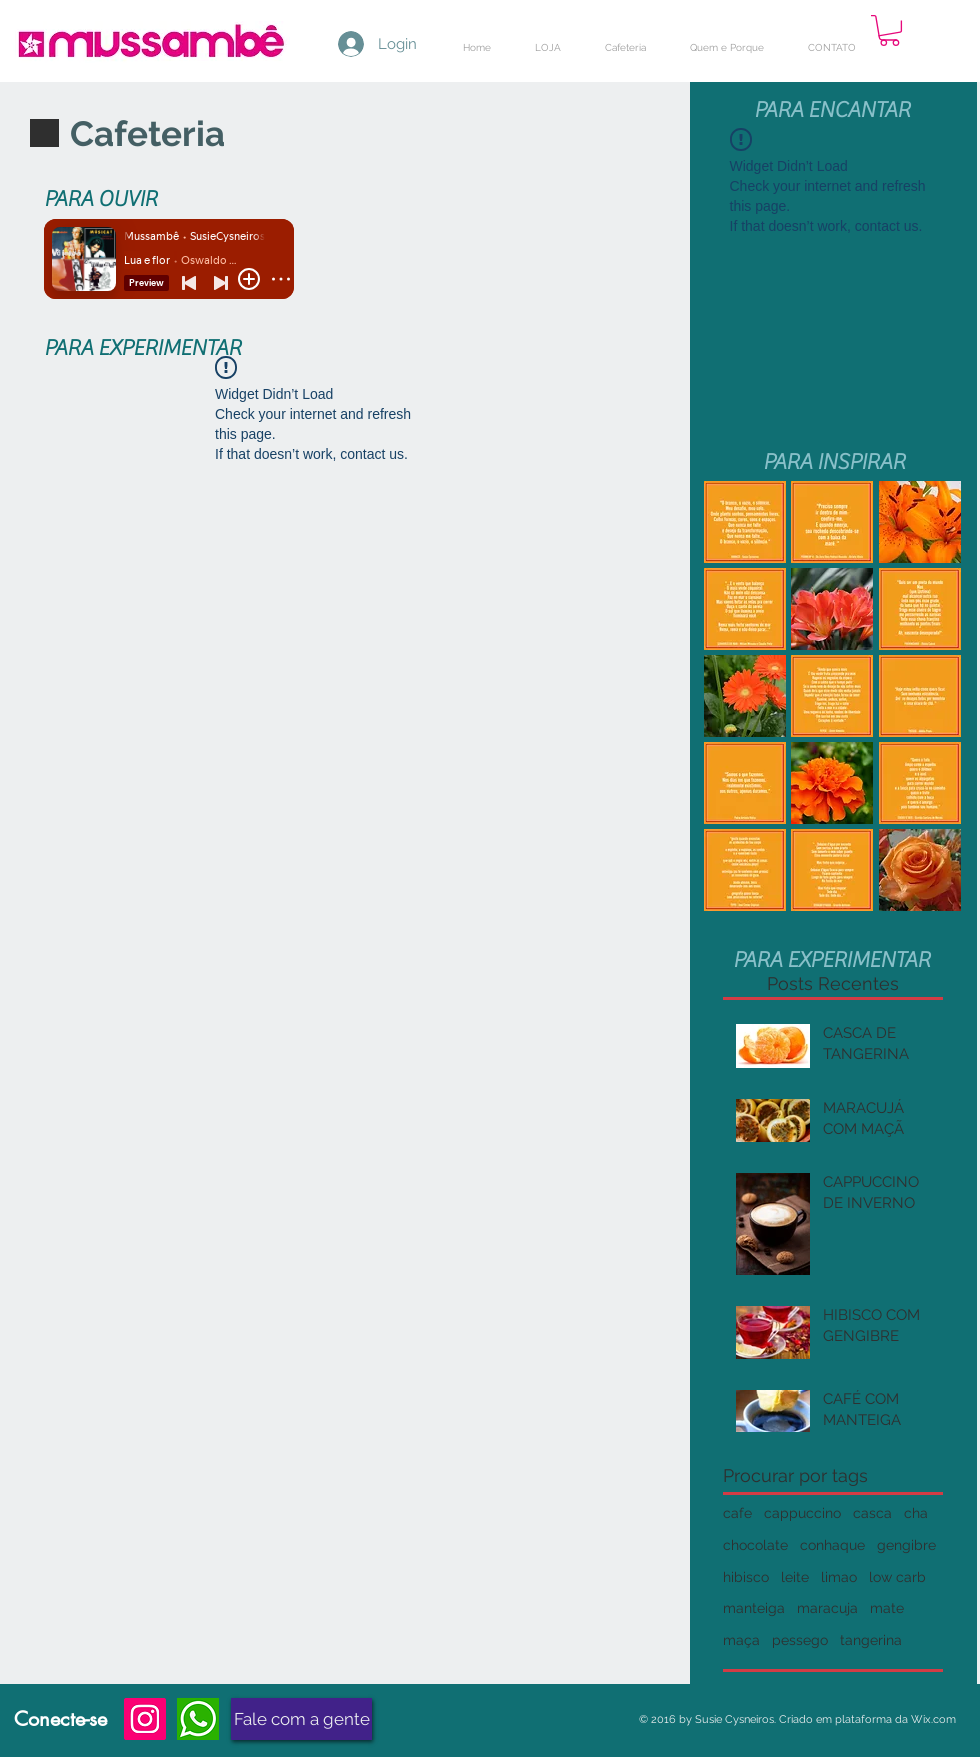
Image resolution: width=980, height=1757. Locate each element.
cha (916, 1513)
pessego (800, 1640)
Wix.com (933, 1719)
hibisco (746, 1577)
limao (839, 1577)
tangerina (871, 1640)
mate (887, 1608)
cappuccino (802, 1513)
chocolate (755, 1545)
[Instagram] (145, 1719)
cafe (737, 1513)
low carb (897, 1577)
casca (872, 1513)
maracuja (827, 1608)
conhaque (832, 1545)
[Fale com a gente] (301, 1719)
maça (741, 1640)
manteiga (754, 1608)
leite (795, 1577)
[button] (889, 30)
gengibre (906, 1545)
